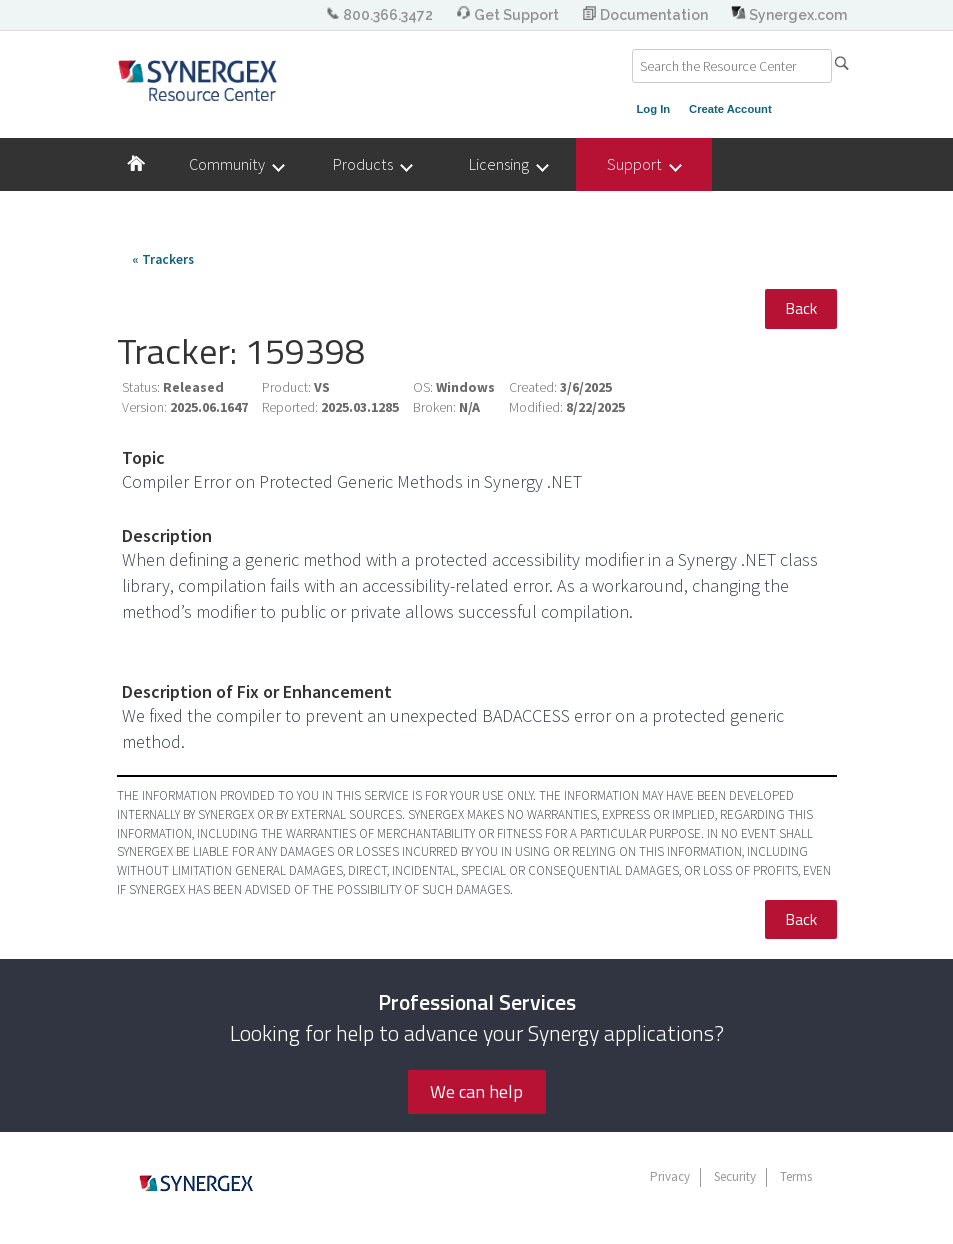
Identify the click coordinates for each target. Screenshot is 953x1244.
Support (643, 164)
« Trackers (163, 259)
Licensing (508, 164)
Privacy (670, 1176)
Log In (654, 109)
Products (372, 164)
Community (236, 164)
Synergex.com (789, 15)
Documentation (646, 15)
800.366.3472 (380, 15)
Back (801, 308)
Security (735, 1176)
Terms (796, 1176)
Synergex (197, 80)
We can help (476, 1091)
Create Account (730, 109)
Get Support (509, 15)
